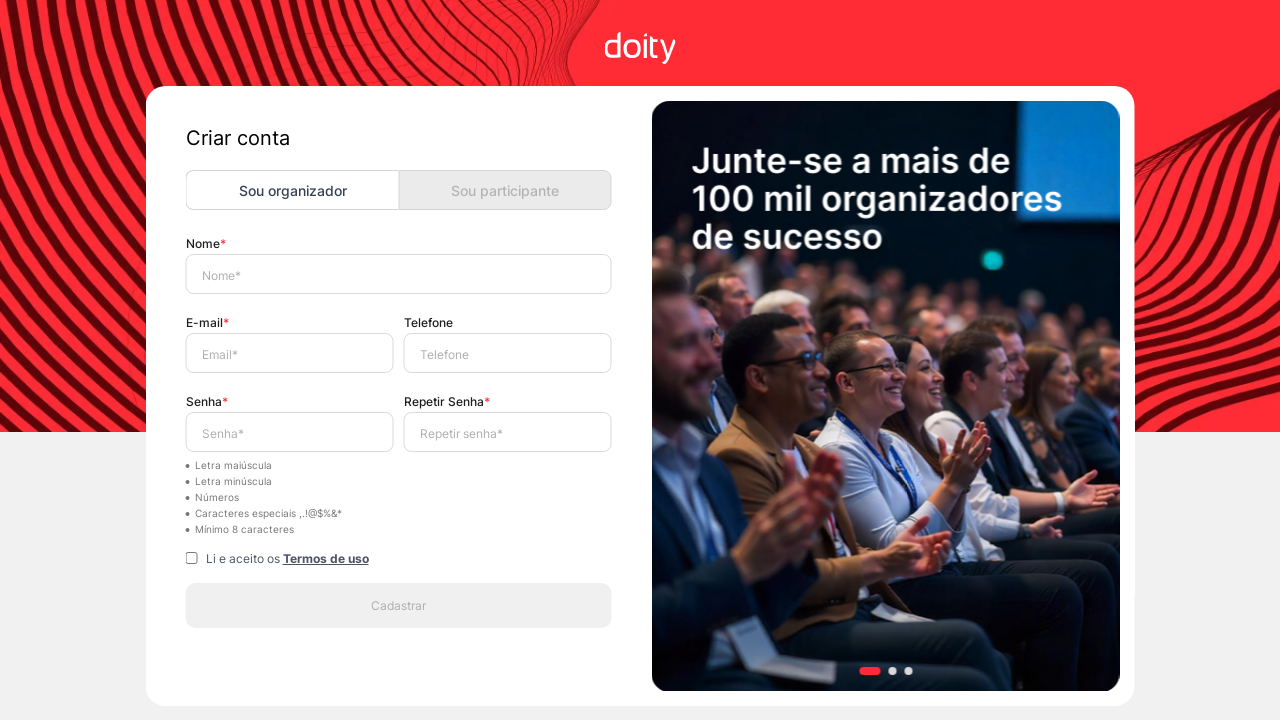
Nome (206, 243)
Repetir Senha (447, 401)
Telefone (428, 322)
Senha (207, 401)
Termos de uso (326, 558)
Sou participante (505, 190)
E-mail (207, 322)
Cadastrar (398, 605)
